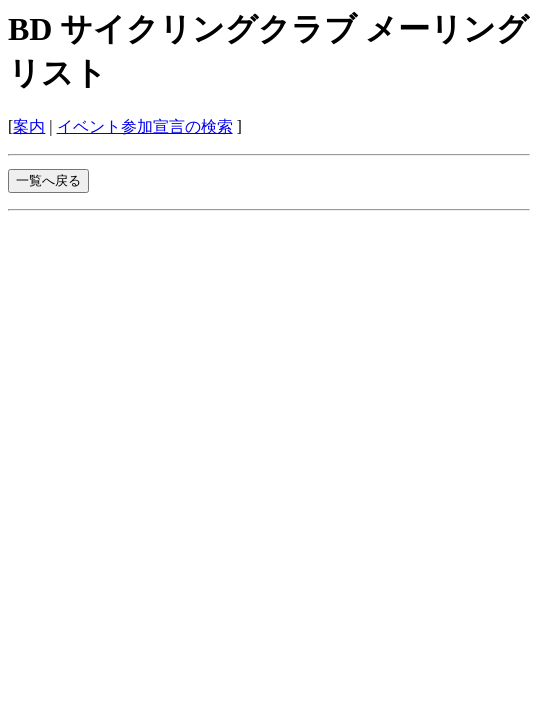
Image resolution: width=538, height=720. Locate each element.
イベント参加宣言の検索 (145, 126)
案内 (29, 126)
